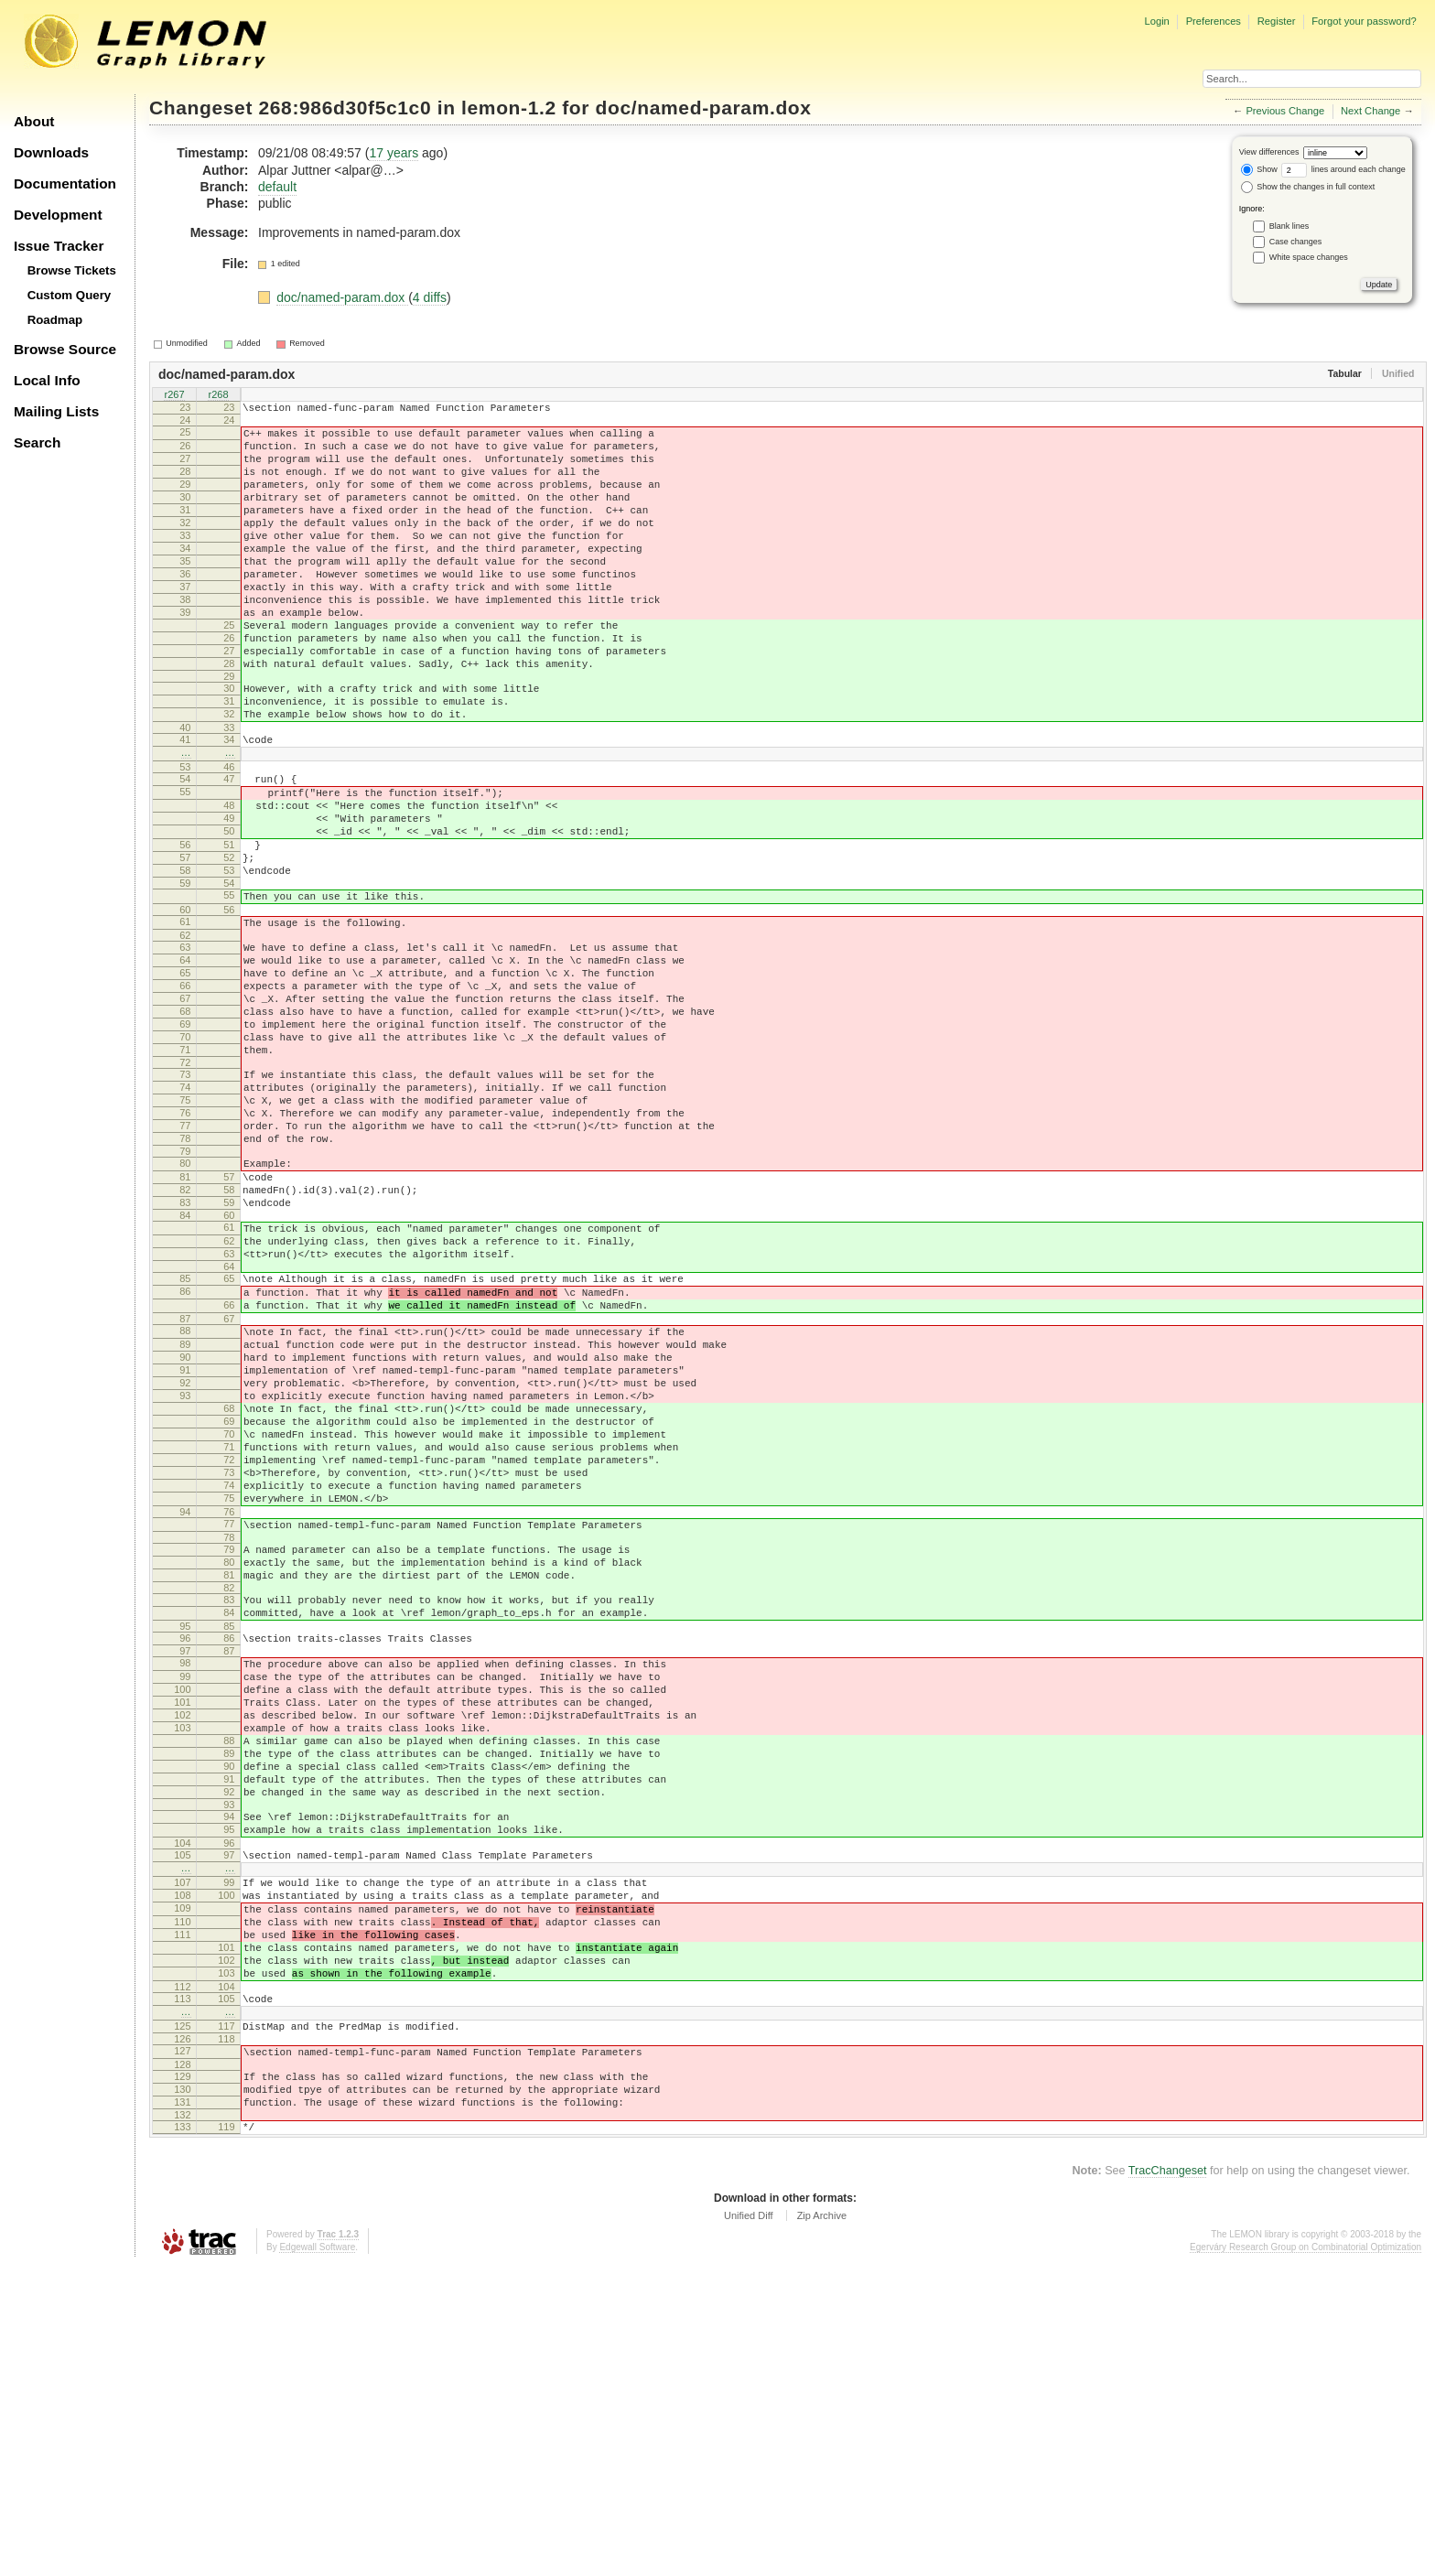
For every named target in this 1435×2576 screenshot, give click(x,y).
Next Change (1370, 110)
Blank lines (1289, 226)
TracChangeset (1167, 2480)
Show (1259, 169)
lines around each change (1343, 169)
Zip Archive (822, 2525)
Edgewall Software (317, 2557)
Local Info (47, 380)
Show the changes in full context (1308, 186)
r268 (218, 395)
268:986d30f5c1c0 (345, 107)
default (277, 186)
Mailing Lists (56, 411)
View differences (1269, 151)
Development (58, 214)
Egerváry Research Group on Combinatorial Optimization (1305, 2557)
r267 (174, 395)
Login (1156, 21)
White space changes (1308, 257)
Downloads (51, 152)
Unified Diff (748, 2525)
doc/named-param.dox (704, 107)
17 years (393, 153)
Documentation (65, 183)
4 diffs (430, 297)
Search (37, 442)
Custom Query (69, 295)
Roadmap (55, 320)
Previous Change (1285, 110)
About (34, 121)
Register (1276, 21)
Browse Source (65, 349)
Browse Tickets (71, 270)
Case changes (1295, 241)
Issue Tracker (58, 245)
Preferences (1213, 21)
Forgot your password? (1363, 21)
